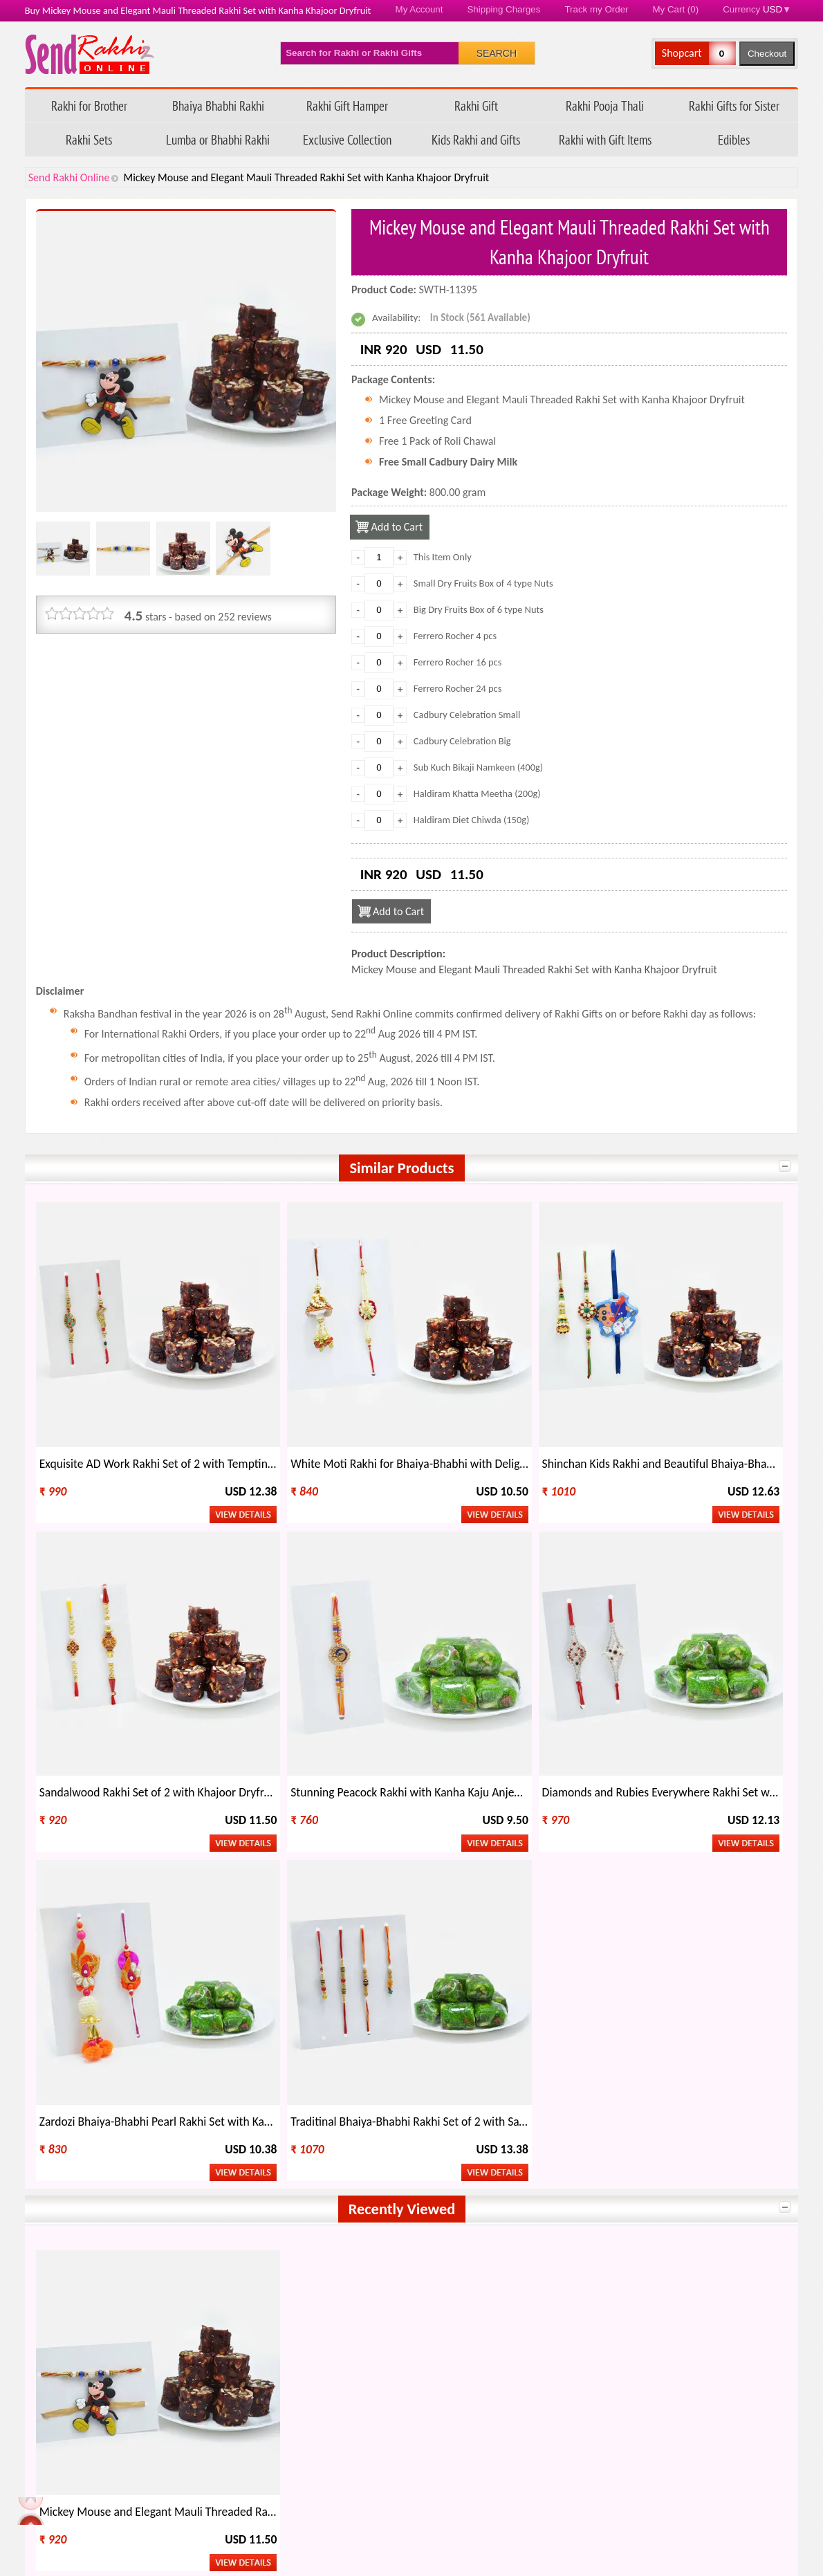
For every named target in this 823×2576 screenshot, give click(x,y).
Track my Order (596, 9)
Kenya (655, 2217)
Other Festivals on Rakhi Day (674, 2317)
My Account (419, 9)
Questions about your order (118, 2439)
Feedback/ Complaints (102, 2486)
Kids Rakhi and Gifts (476, 139)
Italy (355, 2198)
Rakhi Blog (569, 2439)
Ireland (658, 2198)
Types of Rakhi (262, 2340)
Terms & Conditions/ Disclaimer (371, 2510)
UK (648, 2178)
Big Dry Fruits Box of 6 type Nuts (479, 609)
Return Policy (330, 2462)
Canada (510, 2178)
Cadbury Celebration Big (462, 741)
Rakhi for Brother (89, 105)
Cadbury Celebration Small (467, 714)
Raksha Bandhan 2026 (595, 2510)
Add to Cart (398, 526)
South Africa (225, 2217)
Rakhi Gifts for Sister (734, 105)
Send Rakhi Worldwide (728, 2087)
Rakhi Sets (89, 139)
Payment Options (94, 2510)
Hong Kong (222, 2198)
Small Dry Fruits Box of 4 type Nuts (483, 583)
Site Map (566, 2486)
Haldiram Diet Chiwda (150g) (472, 819)
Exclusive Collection (347, 139)
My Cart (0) (676, 9)
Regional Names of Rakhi (476, 2340)
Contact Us (570, 2462)
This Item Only (443, 557)
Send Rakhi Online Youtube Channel (93, 2085)
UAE (503, 2198)
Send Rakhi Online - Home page (89, 54)
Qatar (506, 2236)
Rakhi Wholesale (648, 2340)
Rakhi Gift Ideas (455, 2317)
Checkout (767, 53)
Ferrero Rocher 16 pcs (458, 662)
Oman (507, 2217)
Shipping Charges (503, 9)
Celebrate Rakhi (76, 2340)
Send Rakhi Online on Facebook (40, 2085)
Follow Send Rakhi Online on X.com (66, 2085)
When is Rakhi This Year (283, 2317)
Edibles (734, 139)
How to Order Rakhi (590, 2415)
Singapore (368, 2217)
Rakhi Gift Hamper (347, 105)
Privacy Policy (331, 2486)
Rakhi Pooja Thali (605, 105)
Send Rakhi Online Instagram (119, 2085)
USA (355, 2178)
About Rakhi (68, 2317)
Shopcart (682, 52)
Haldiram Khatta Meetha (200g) (477, 793)
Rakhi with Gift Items (605, 139)
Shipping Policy (334, 2439)
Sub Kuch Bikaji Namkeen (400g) (478, 767)
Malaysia (70, 2236)
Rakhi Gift (476, 105)
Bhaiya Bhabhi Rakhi (218, 105)
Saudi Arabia (78, 2217)
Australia (217, 2178)
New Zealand (79, 2198)
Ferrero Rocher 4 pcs (455, 635)
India (61, 2178)
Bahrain (363, 2236)
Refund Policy (331, 2415)
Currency (757, 9)
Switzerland (668, 2236)
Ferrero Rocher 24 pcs (458, 688)
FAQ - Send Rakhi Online (110, 2462)
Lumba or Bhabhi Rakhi (218, 139)
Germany (218, 2236)
